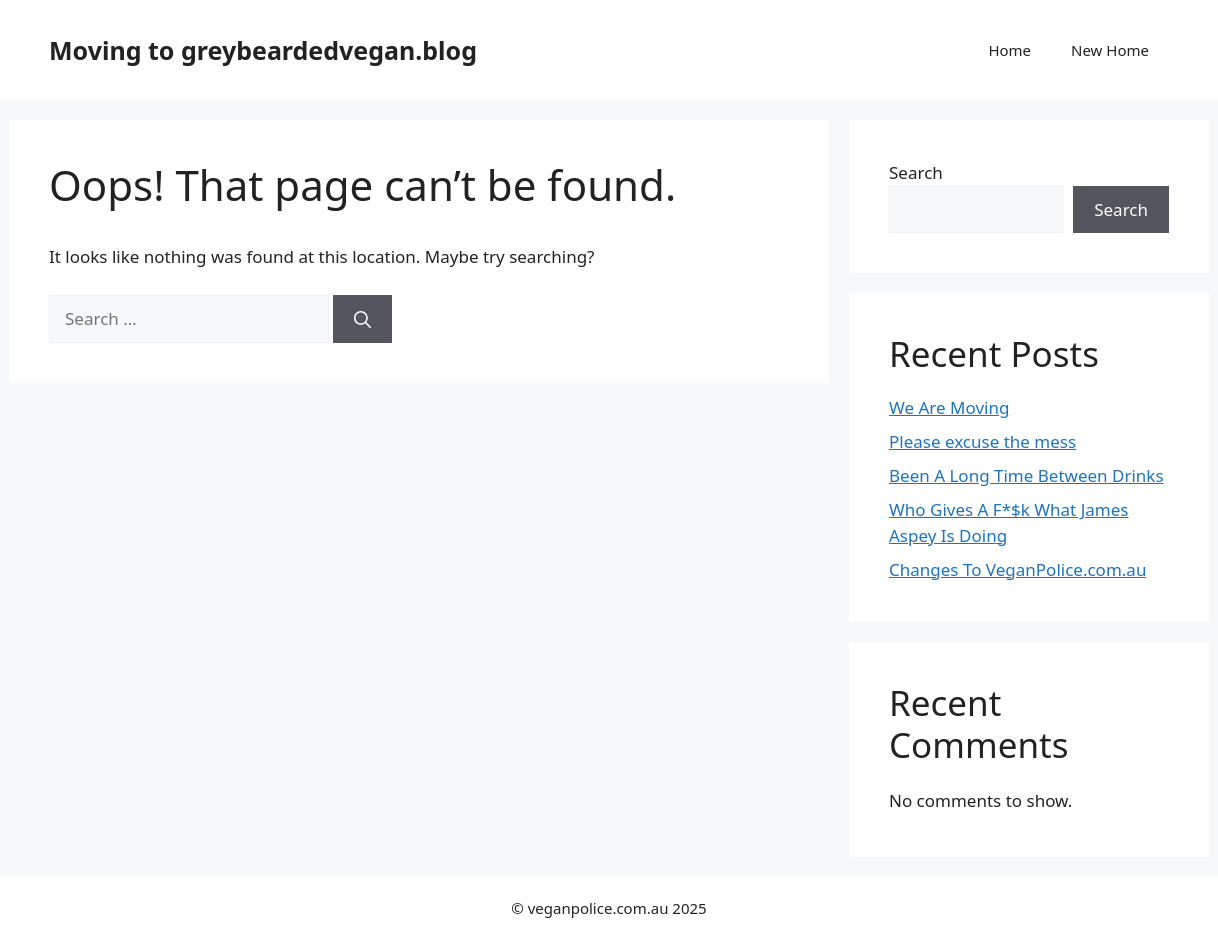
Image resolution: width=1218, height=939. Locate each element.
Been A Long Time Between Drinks (1026, 475)
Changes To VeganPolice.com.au (1017, 569)
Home (1009, 50)
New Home (1110, 50)
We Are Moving (949, 407)
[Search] (362, 319)
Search (916, 172)
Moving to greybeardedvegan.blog (263, 50)
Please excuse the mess (982, 441)
